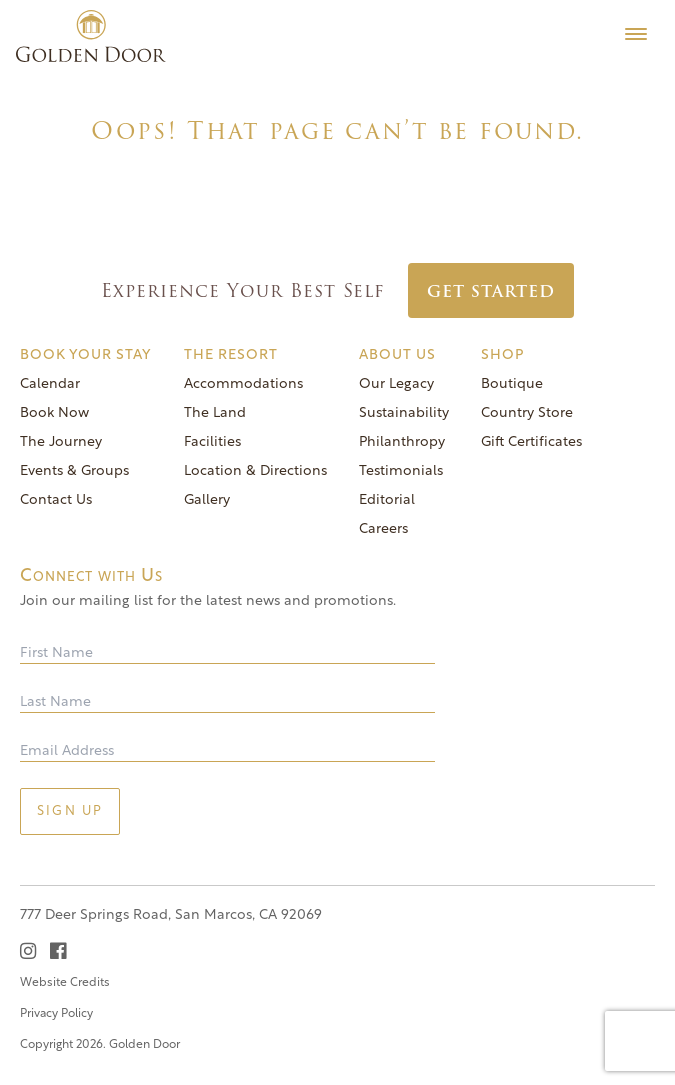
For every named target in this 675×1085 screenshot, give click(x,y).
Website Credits (65, 983)
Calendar (50, 384)
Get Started (491, 291)
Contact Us (56, 500)
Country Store (527, 413)
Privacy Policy (56, 1014)
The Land (215, 413)
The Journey (61, 442)
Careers (383, 529)
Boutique (512, 384)
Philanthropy (402, 442)
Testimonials (401, 471)
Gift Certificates (531, 442)
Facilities (212, 442)
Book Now (54, 413)
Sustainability (404, 413)
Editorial (387, 500)
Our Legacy (396, 384)
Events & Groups (74, 471)
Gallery (207, 500)
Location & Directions (255, 471)
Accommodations (243, 384)
